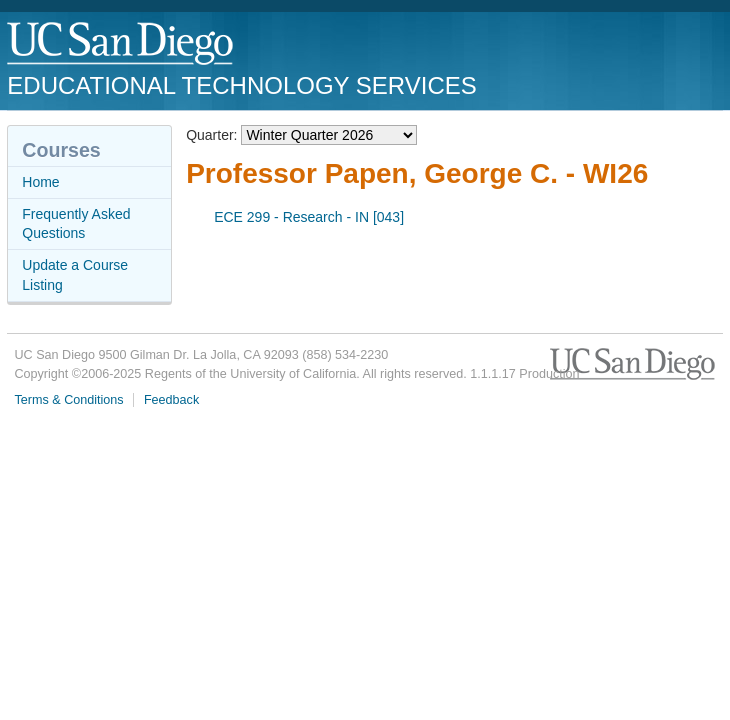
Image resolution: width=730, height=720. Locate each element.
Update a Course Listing (75, 275)
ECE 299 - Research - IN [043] (309, 217)
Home (40, 182)
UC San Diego (121, 44)
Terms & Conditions (68, 400)
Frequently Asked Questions (76, 224)
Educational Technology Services (241, 85)
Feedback (171, 400)
